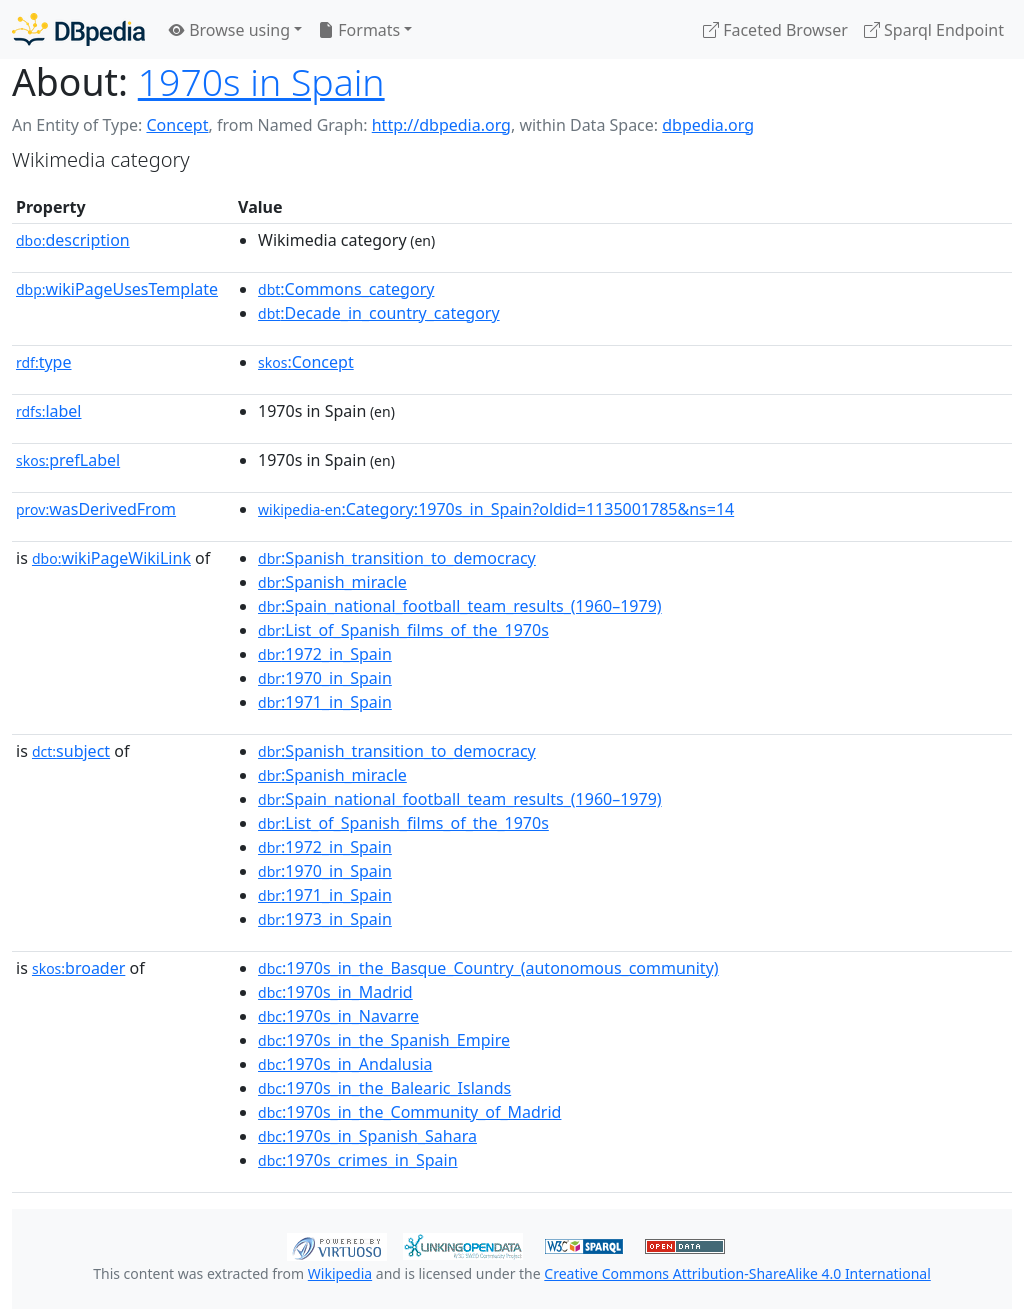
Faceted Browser (775, 30)
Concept (177, 125)
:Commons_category (346, 289)
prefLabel (68, 460)
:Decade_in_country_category (379, 313)
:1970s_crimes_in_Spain (358, 1160)
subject (71, 751)
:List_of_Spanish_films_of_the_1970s (403, 630)
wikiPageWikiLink (111, 558)
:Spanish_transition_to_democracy (397, 558)
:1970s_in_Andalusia (345, 1064)
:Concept (306, 362)
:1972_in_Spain (325, 654)
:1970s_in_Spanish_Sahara (367, 1136)
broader (78, 968)
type (44, 362)
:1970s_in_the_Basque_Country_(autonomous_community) (488, 968)
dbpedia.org (708, 125)
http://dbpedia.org (441, 125)
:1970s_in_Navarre (338, 1016)
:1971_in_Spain (325, 702)
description (73, 240)
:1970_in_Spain (325, 678)
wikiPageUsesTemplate (117, 289)
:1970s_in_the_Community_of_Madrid (409, 1112)
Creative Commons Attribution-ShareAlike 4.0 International (737, 1273)
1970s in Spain (261, 81)
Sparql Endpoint (934, 30)
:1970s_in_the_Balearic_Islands (384, 1088)
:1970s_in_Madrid (335, 992)
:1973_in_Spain (325, 919)
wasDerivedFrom (96, 509)
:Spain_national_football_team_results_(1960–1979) (460, 606)
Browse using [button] (229, 30)
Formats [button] (359, 30)
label (49, 411)
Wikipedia (340, 1273)
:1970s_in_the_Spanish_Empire (384, 1040)
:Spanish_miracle (332, 582)
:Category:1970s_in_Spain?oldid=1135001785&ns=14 (496, 509)
